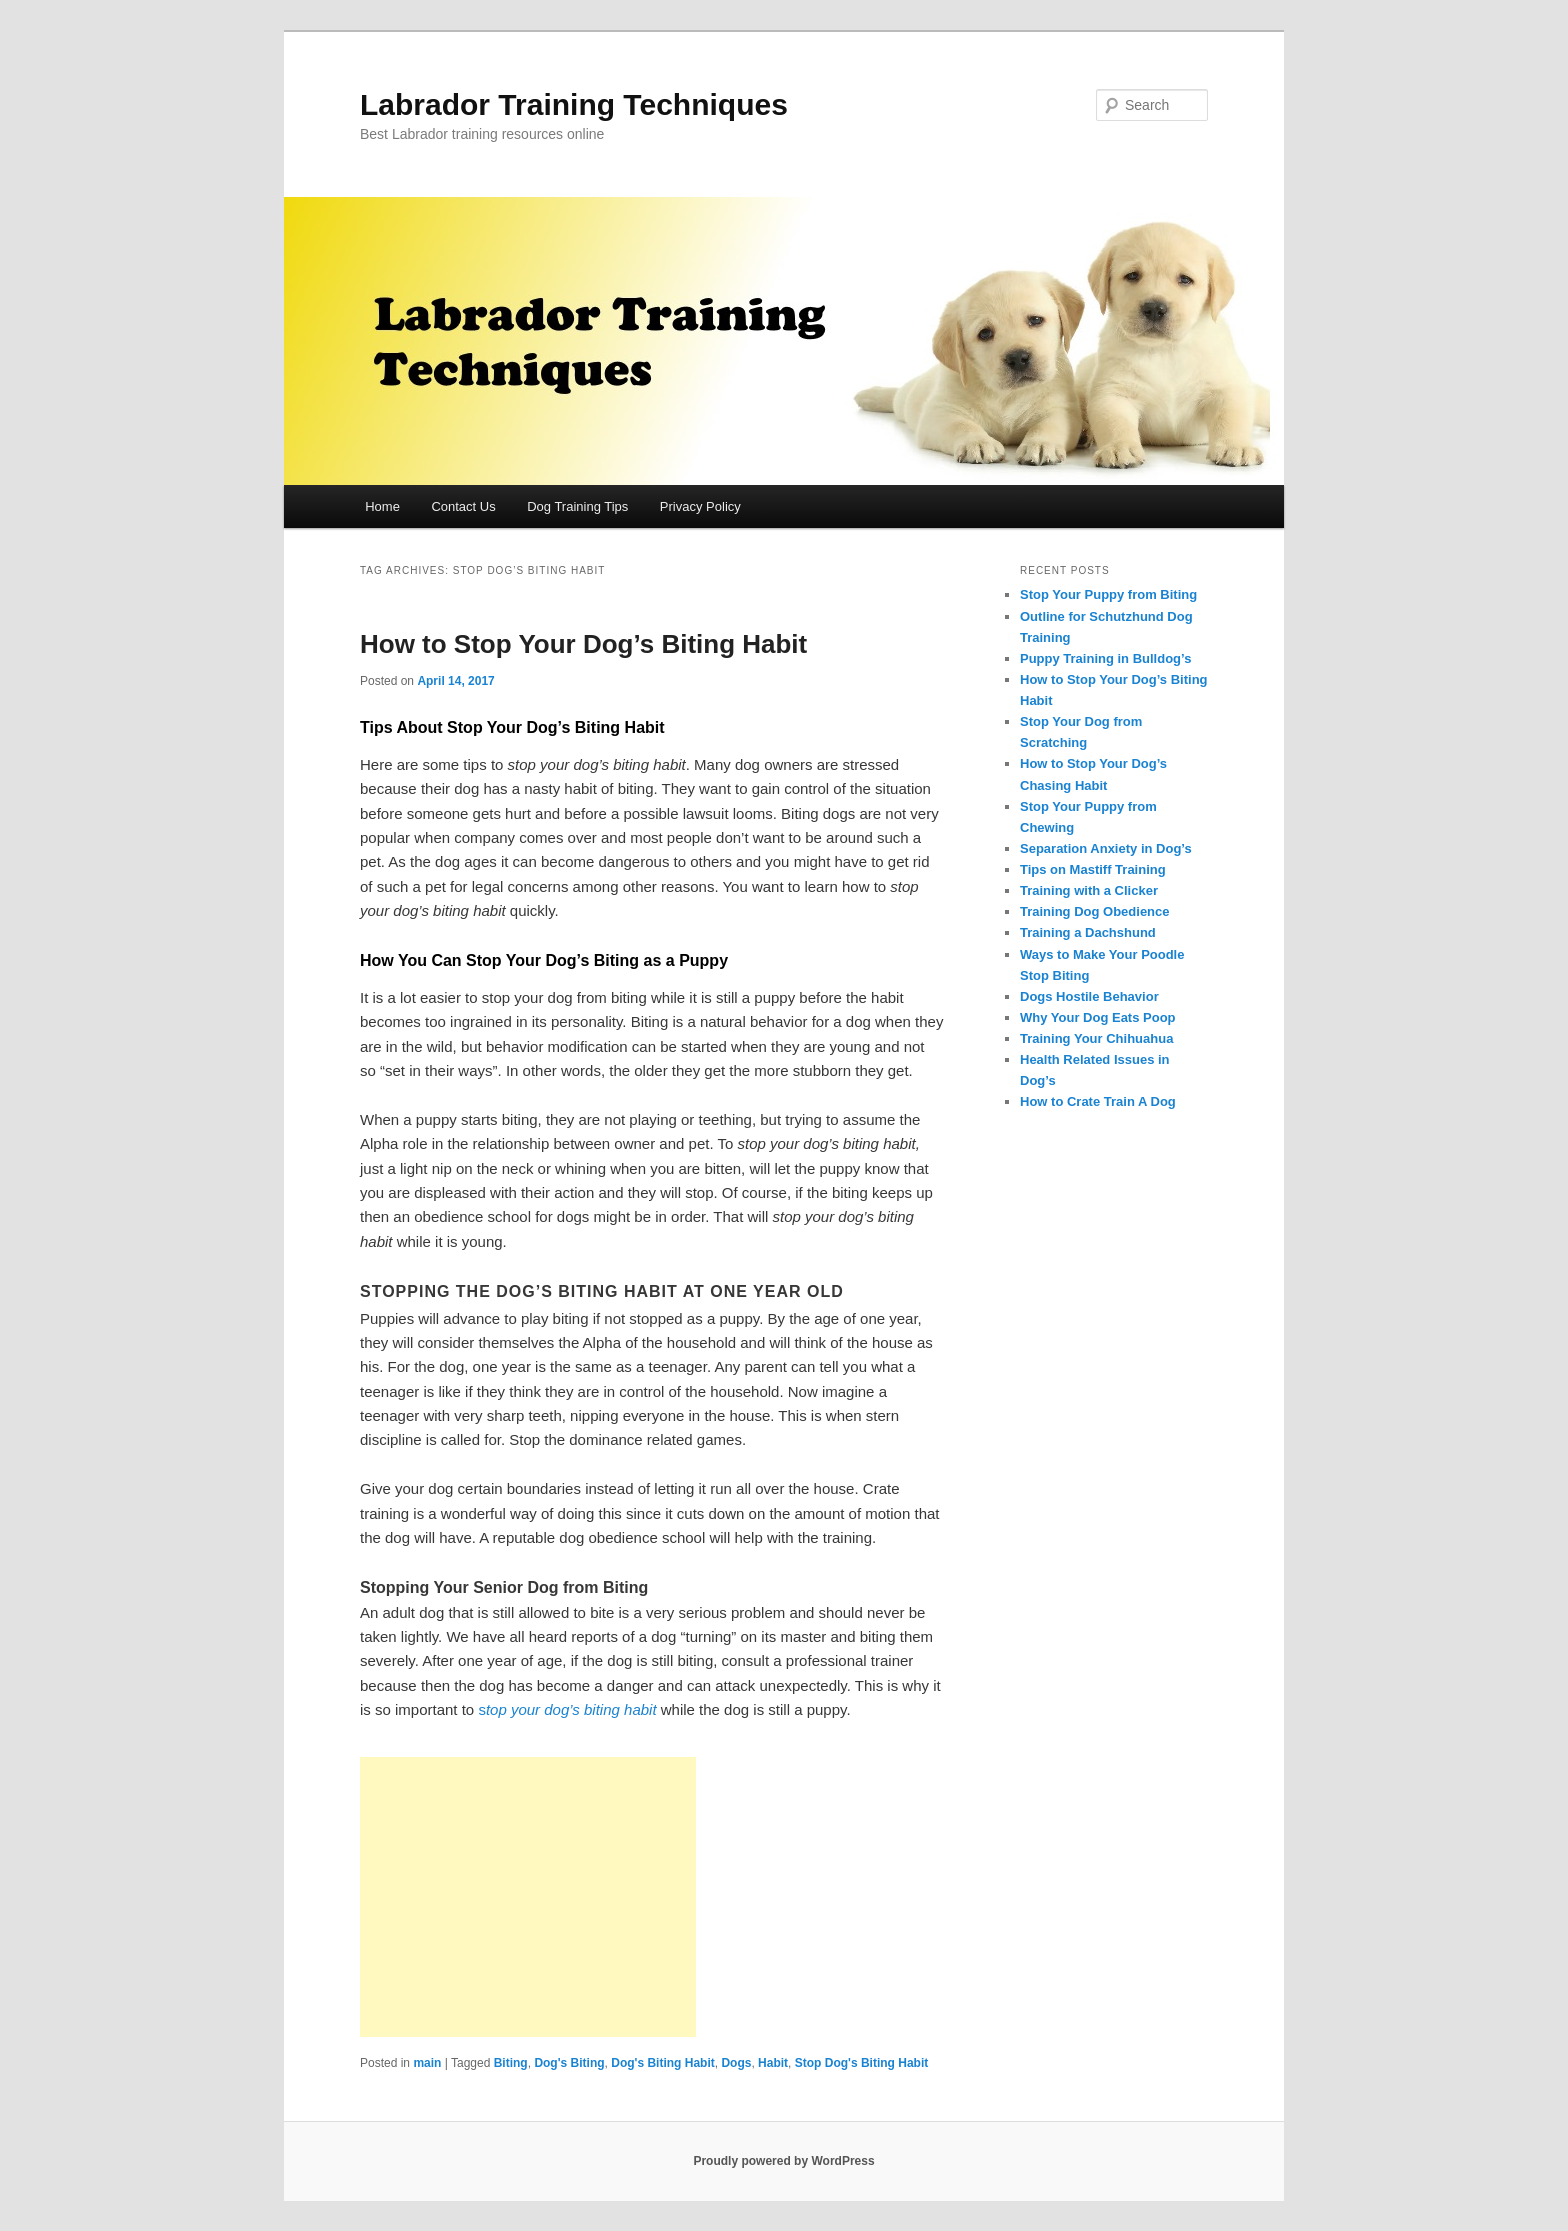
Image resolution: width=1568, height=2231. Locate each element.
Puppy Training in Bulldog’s (1105, 658)
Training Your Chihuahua (1096, 1038)
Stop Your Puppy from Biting (1108, 594)
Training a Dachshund (1088, 932)
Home (382, 506)
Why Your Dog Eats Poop (1098, 1017)
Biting (511, 2063)
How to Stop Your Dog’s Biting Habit (583, 644)
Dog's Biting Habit (663, 2063)
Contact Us (463, 506)
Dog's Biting (569, 2063)
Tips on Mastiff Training (1093, 869)
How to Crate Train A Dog (1098, 1101)
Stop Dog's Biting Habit (862, 2063)
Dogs (736, 2063)
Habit (773, 2063)
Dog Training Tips (577, 506)
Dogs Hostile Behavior (1089, 996)
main (427, 2063)
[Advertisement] (528, 1897)
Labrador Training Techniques (574, 104)
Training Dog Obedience (1095, 911)
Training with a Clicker (1089, 890)
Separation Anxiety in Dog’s (1106, 848)
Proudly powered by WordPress (783, 2161)
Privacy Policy (700, 506)
